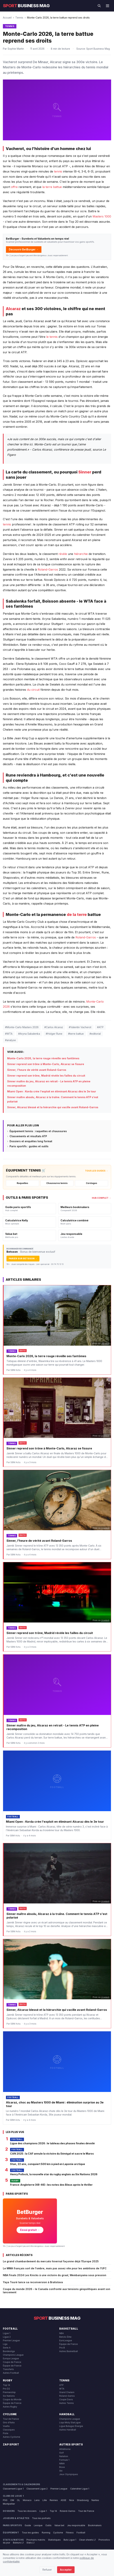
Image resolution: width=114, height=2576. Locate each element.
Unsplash (105, 1343)
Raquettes (22, 1183)
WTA (61, 2388)
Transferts (8, 2369)
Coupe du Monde (12, 2399)
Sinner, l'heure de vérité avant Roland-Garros (36, 1069)
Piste (5, 2433)
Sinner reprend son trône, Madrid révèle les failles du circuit (46, 1075)
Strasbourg (83, 2500)
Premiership (9, 2392)
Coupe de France (12, 2362)
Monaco (27, 2500)
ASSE (63, 2500)
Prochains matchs (35, 2539)
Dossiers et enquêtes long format (31, 1141)
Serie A (6, 2347)
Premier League (11, 2340)
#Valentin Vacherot (80, 1027)
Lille (45, 2500)
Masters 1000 (102, 216)
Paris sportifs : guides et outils (29, 1146)
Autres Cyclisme (11, 2437)
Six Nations (9, 2396)
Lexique (38, 2525)
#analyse (10, 1040)
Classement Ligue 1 (13, 2488)
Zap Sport (11, 2444)
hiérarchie (81, 554)
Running (46, 2532)
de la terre (77, 914)
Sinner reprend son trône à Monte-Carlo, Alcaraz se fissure (45, 1064)
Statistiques (54, 2539)
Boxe (62, 2467)
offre (14, 187)
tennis (58, 171)
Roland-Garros (48, 569)
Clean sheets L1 (87, 2539)
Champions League (13, 2354)
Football (10, 2328)
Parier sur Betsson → (23, 1258)
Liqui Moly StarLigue (70, 2422)
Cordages (91, 1183)
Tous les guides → (96, 1170)
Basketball (68, 2328)
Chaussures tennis (57, 1183)
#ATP (100, 1027)
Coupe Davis (66, 2399)
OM (12, 2500)
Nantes (95, 2500)
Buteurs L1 (18, 2542)
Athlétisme (65, 2449)
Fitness (70, 2532)
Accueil (7, 17)
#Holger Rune (54, 1033)
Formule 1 (64, 2460)
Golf (61, 2452)
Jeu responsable (76, 2525)
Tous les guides (30, 2532)
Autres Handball (67, 2429)
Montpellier (9, 2503)
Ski (60, 2470)
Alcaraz (13, 308)
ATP (61, 2385)
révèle (63, 554)
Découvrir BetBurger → (24, 249)
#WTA (8, 1033)
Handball (67, 2414)
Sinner (84, 472)
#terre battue (76, 1033)
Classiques (9, 2429)
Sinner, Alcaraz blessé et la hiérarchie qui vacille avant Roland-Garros (52, 1107)
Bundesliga (9, 2351)
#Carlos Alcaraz (53, 1027)
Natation (63, 2456)
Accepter (66, 2569)
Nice (71, 2500)
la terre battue (52, 187)
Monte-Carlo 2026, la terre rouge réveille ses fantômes (43, 1058)
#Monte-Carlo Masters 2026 (22, 1027)
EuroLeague (65, 2340)
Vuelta (6, 2426)
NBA (61, 2333)
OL (18, 2500)
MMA (62, 2463)
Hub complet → (101, 1198)
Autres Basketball (68, 2351)
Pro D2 (6, 2388)
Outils (48, 2525)
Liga (5, 2344)
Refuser (47, 2569)
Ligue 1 (6, 2333)
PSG (5, 2500)
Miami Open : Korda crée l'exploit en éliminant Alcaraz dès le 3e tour (51, 1091)
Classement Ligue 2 (37, 2488)
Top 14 (6, 2385)
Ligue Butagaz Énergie (71, 2426)
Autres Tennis (66, 2403)
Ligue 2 (7, 2337)
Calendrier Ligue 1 (79, 2488)
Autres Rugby (10, 2406)
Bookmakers (95, 2525)
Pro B (62, 2347)
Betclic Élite (65, 2337)
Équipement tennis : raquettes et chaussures (38, 1131)
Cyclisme (10, 2414)
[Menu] (107, 5)
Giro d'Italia (9, 2422)
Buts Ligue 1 (70, 2539)
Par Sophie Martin (13, 48)
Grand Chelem (66, 2392)
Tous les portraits (41, 2518)
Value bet (59, 2525)
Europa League (11, 2358)
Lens (37, 2500)
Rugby (7, 2380)
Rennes (54, 2500)
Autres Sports (71, 2444)
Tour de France (11, 2419)
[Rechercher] (99, 6)
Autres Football (11, 2372)
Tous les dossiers (27, 2511)
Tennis (19, 17)
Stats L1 (30, 2542)
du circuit (33, 689)
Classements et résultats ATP (28, 1136)
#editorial (95, 1033)
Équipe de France (12, 2365)
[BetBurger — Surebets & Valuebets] (30, 2220)
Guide (28, 2525)
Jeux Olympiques (68, 2474)
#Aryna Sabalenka (29, 1033)
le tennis (52, 337)
